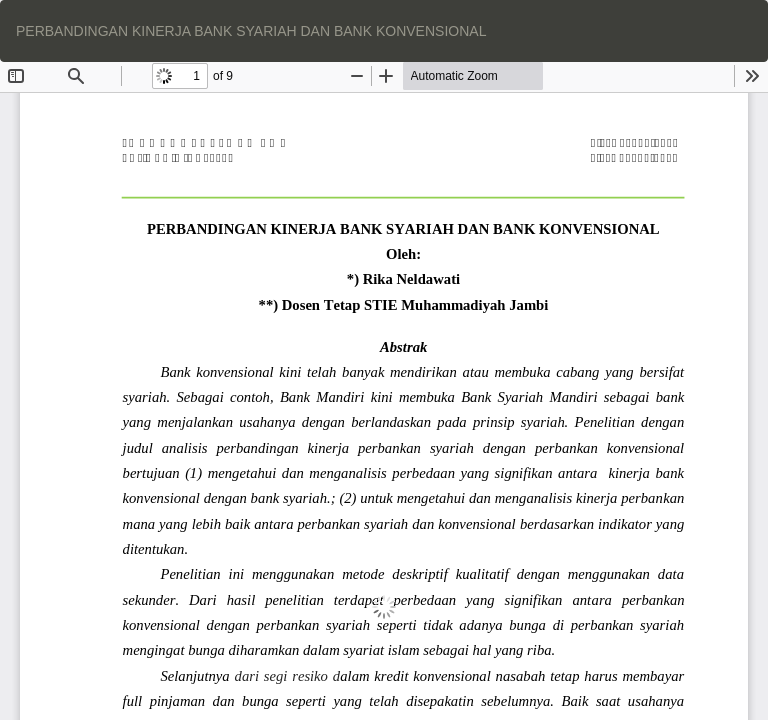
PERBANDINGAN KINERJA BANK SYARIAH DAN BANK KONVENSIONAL (251, 31)
